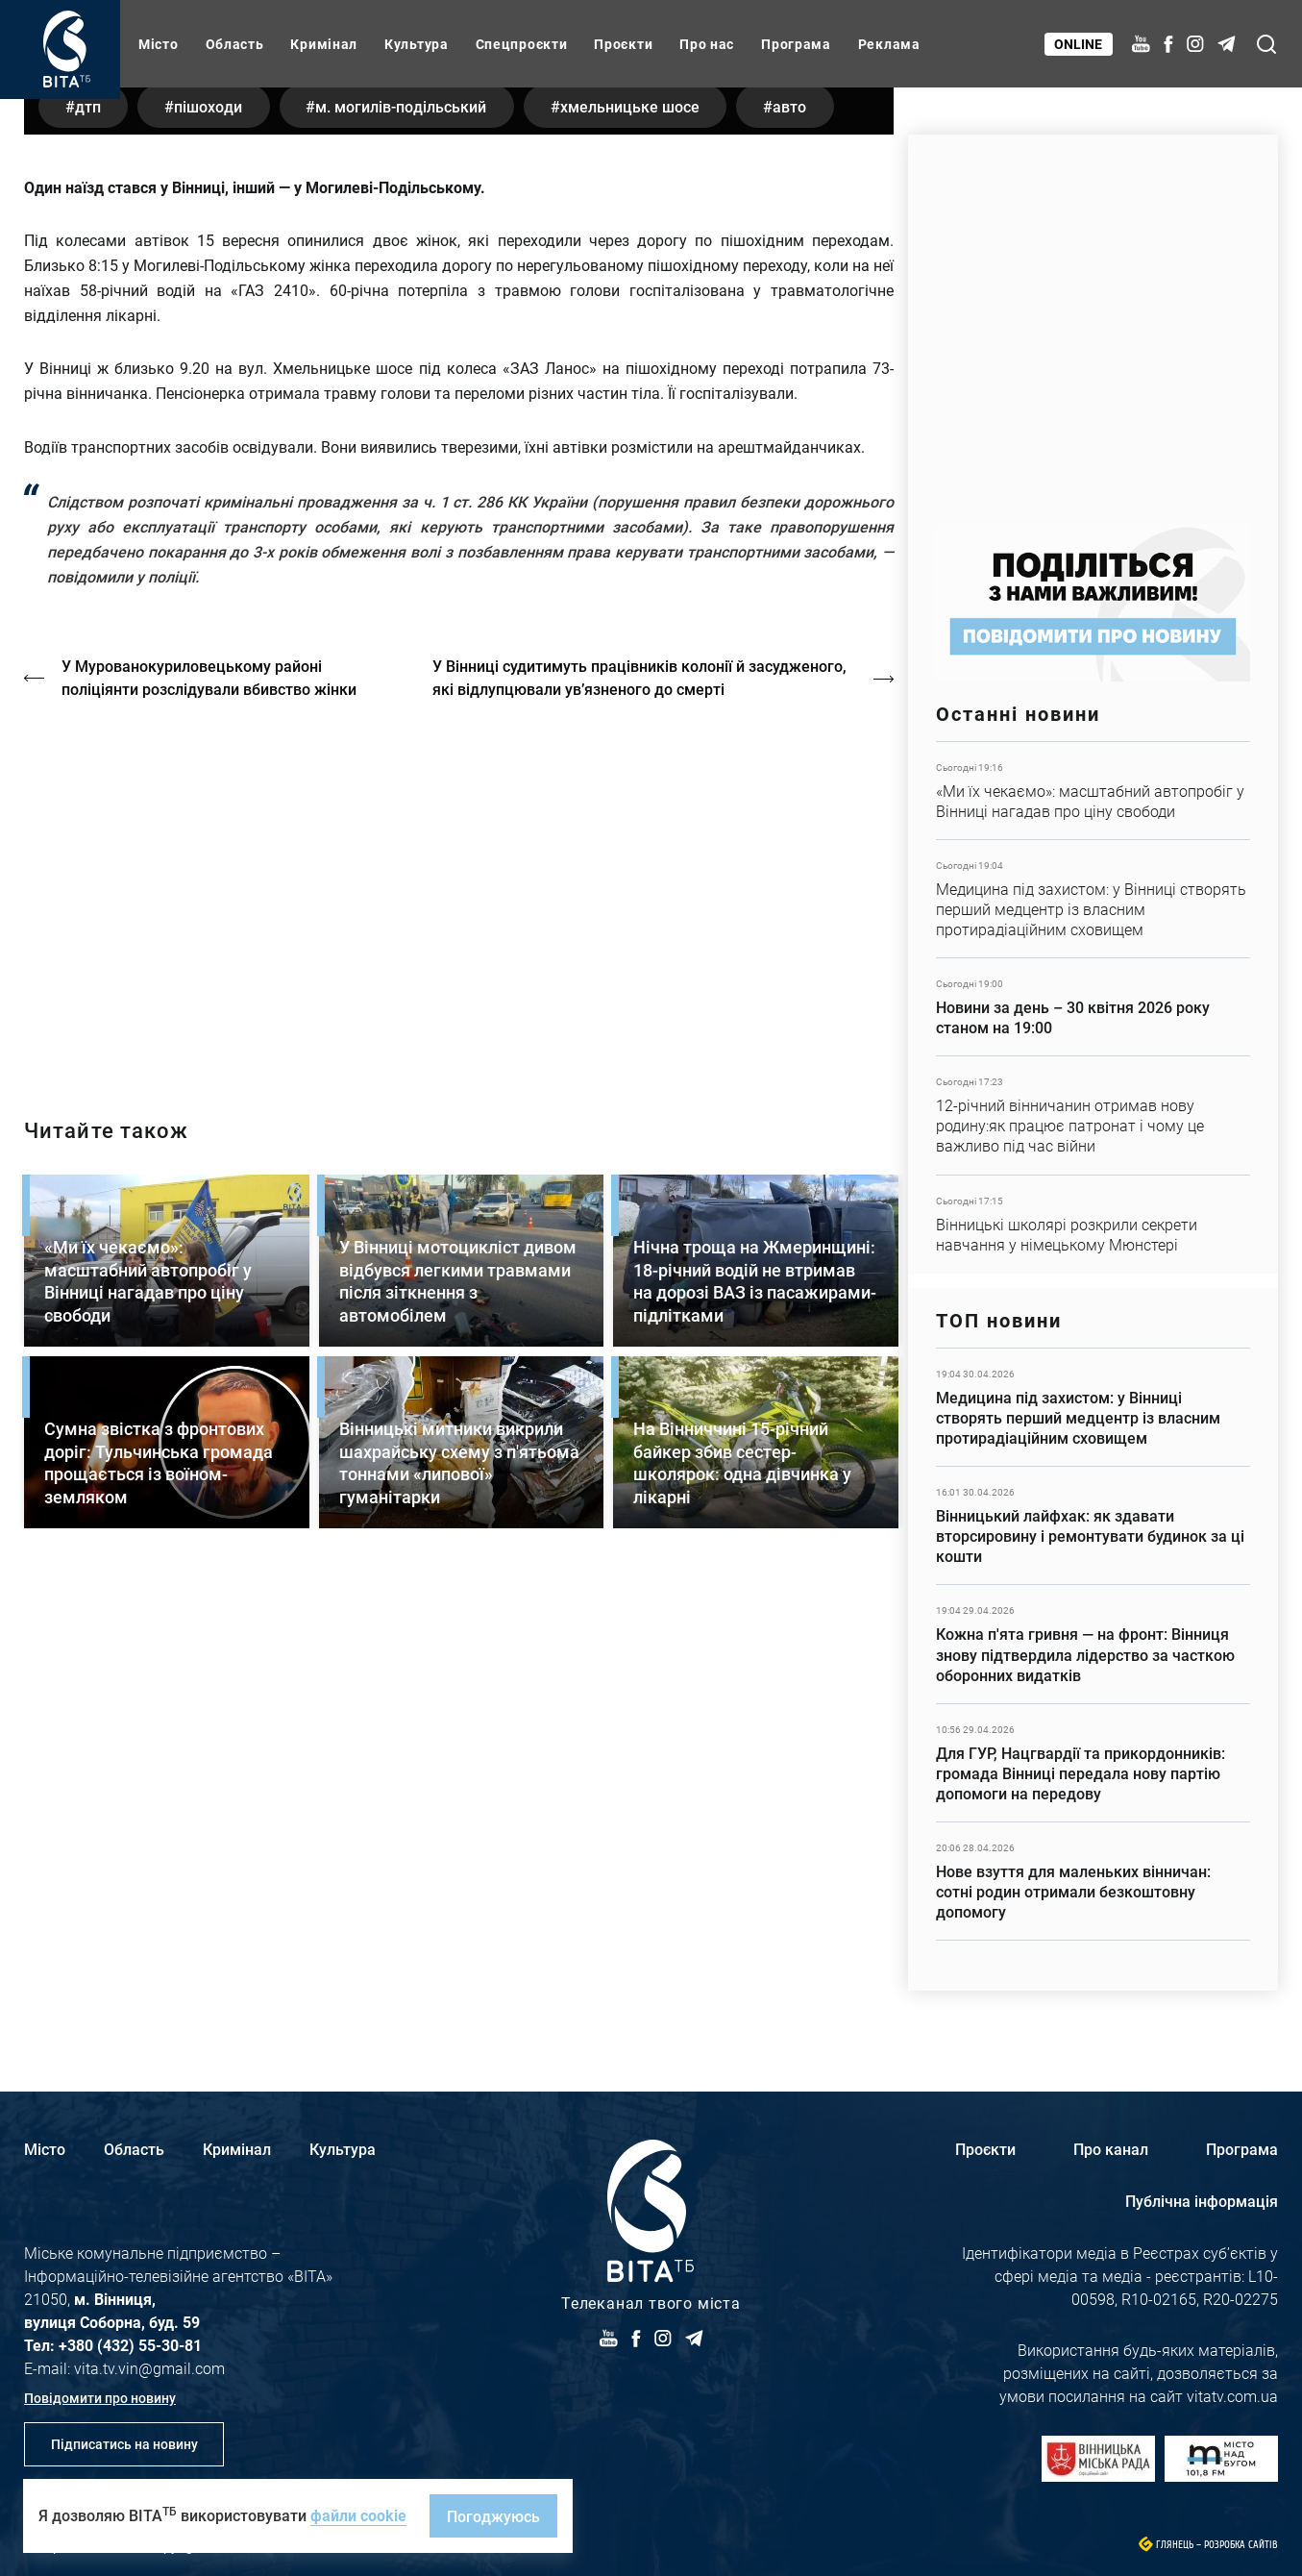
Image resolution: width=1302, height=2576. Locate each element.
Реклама (889, 44)
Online (1079, 44)
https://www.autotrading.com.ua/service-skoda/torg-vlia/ (1093, 320)
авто (809, 541)
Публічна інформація (1201, 2201)
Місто (158, 44)
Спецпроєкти (522, 44)
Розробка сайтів (1241, 2544)
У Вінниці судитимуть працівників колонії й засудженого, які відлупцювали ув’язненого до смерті (642, 1112)
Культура (416, 44)
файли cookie (358, 2515)
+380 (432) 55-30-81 (130, 2345)
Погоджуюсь (493, 2516)
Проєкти (623, 44)
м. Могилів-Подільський (412, 541)
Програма (796, 44)
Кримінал (323, 44)
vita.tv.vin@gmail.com (149, 2368)
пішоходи (215, 541)
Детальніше (1093, 790)
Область (235, 44)
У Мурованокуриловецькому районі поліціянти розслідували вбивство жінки (209, 1112)
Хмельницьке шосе (645, 541)
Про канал (1110, 2149)
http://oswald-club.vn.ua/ (459, 1327)
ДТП (90, 541)
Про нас (706, 44)
